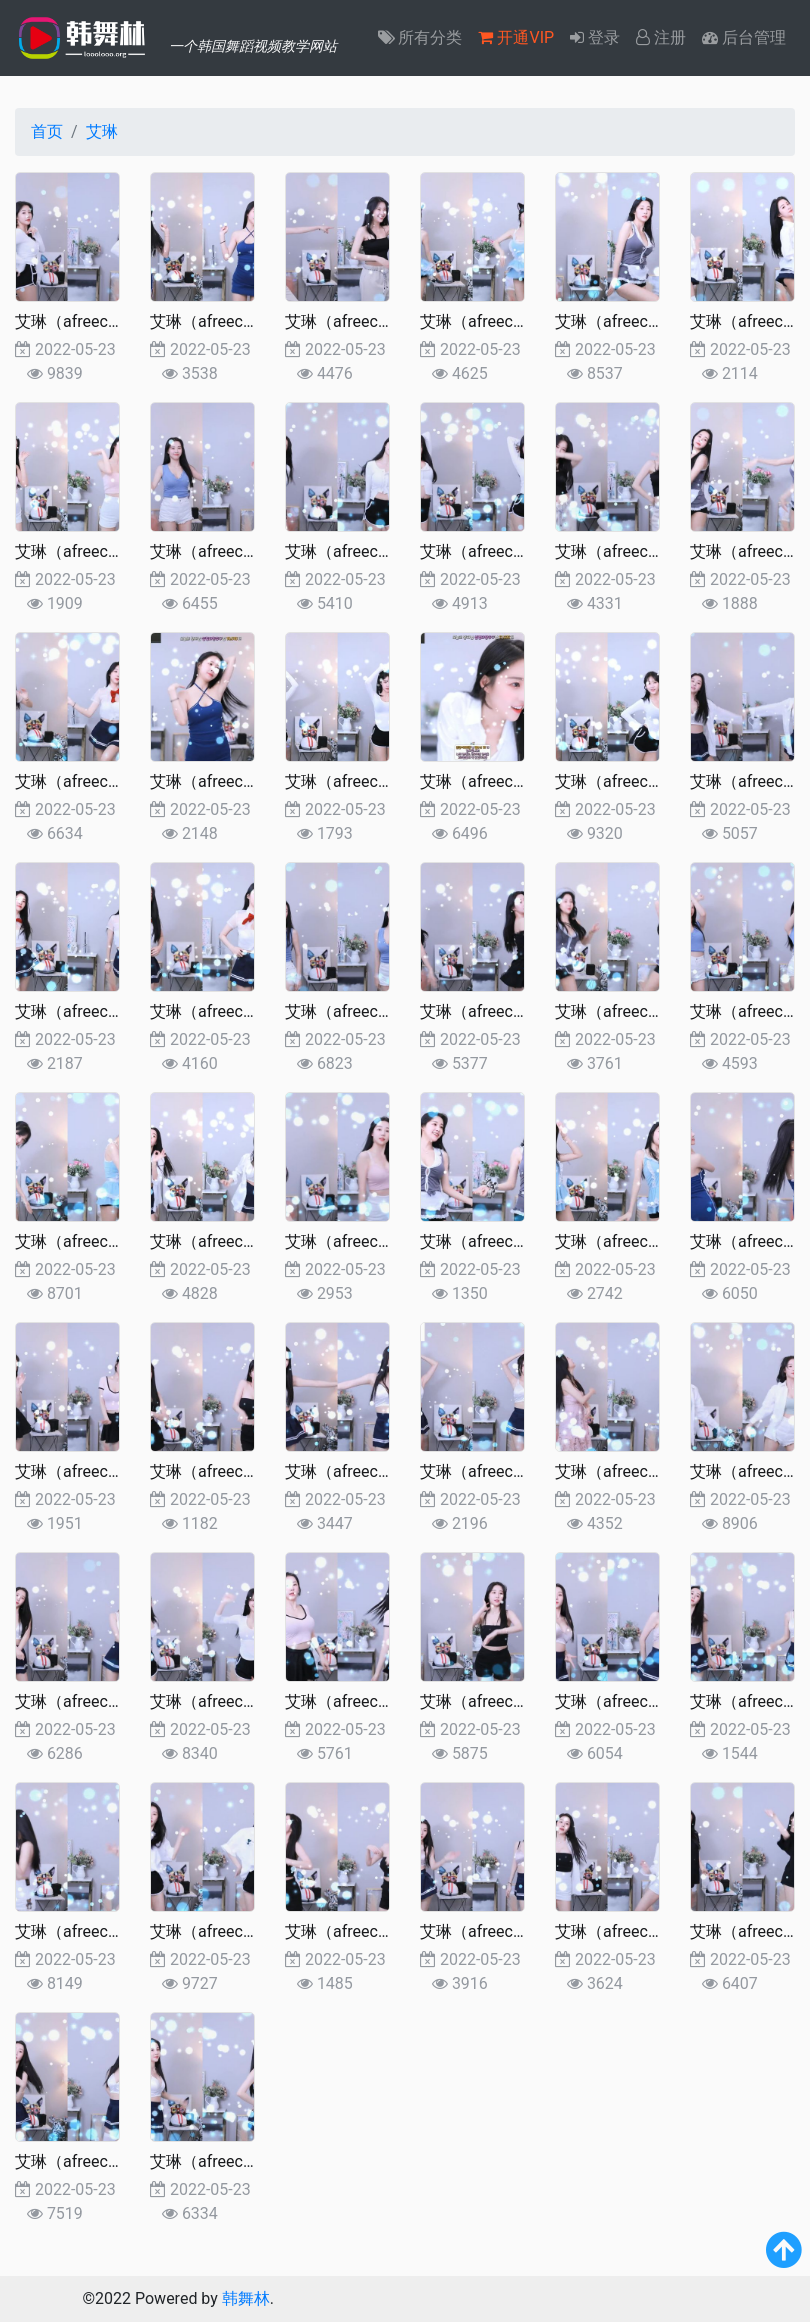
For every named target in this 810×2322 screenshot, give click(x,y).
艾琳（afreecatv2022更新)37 (253, 781)
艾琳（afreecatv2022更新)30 (388, 1011)
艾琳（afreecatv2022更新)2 (113, 2161)
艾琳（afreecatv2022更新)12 (388, 1701)
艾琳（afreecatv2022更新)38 (118, 781)
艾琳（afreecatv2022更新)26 (118, 1241)
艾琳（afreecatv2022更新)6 (383, 1931)
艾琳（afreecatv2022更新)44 (118, 551)
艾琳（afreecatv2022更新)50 (118, 321)
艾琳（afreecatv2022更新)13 (253, 1701)
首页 (47, 131)
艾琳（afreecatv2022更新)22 (658, 1241)
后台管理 (744, 37)
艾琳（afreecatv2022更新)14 (118, 1701)
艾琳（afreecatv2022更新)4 (653, 1931)
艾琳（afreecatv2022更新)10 (658, 1701)
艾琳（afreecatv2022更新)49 (253, 321)
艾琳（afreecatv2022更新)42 (388, 551)
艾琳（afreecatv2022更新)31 (253, 1011)
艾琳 (102, 131)
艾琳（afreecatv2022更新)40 (658, 551)
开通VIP (516, 37)
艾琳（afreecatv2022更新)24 (388, 1241)
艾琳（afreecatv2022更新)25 (253, 1241)
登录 (595, 37)
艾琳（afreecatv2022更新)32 (118, 1011)
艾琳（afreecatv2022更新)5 (518, 1931)
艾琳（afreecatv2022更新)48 (388, 321)
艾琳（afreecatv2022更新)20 (118, 1471)
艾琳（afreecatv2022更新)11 (523, 1701)
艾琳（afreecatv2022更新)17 (523, 1471)
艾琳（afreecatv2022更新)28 (658, 1011)
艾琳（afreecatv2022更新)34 (658, 781)
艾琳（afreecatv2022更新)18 (388, 1471)
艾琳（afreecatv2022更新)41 (523, 551)
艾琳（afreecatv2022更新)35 (523, 781)
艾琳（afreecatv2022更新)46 (658, 321)
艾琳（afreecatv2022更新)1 (248, 2161)
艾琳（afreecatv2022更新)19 (253, 1471)
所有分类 (420, 37)
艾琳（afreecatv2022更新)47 (523, 321)
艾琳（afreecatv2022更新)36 (388, 781)
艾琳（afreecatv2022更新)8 (113, 1931)
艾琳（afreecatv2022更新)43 (253, 551)
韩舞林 (246, 2298)
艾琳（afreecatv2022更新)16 (658, 1471)
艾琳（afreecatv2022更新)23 (523, 1241)
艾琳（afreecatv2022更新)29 (523, 1011)
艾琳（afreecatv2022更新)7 (248, 1931)
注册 (661, 37)
